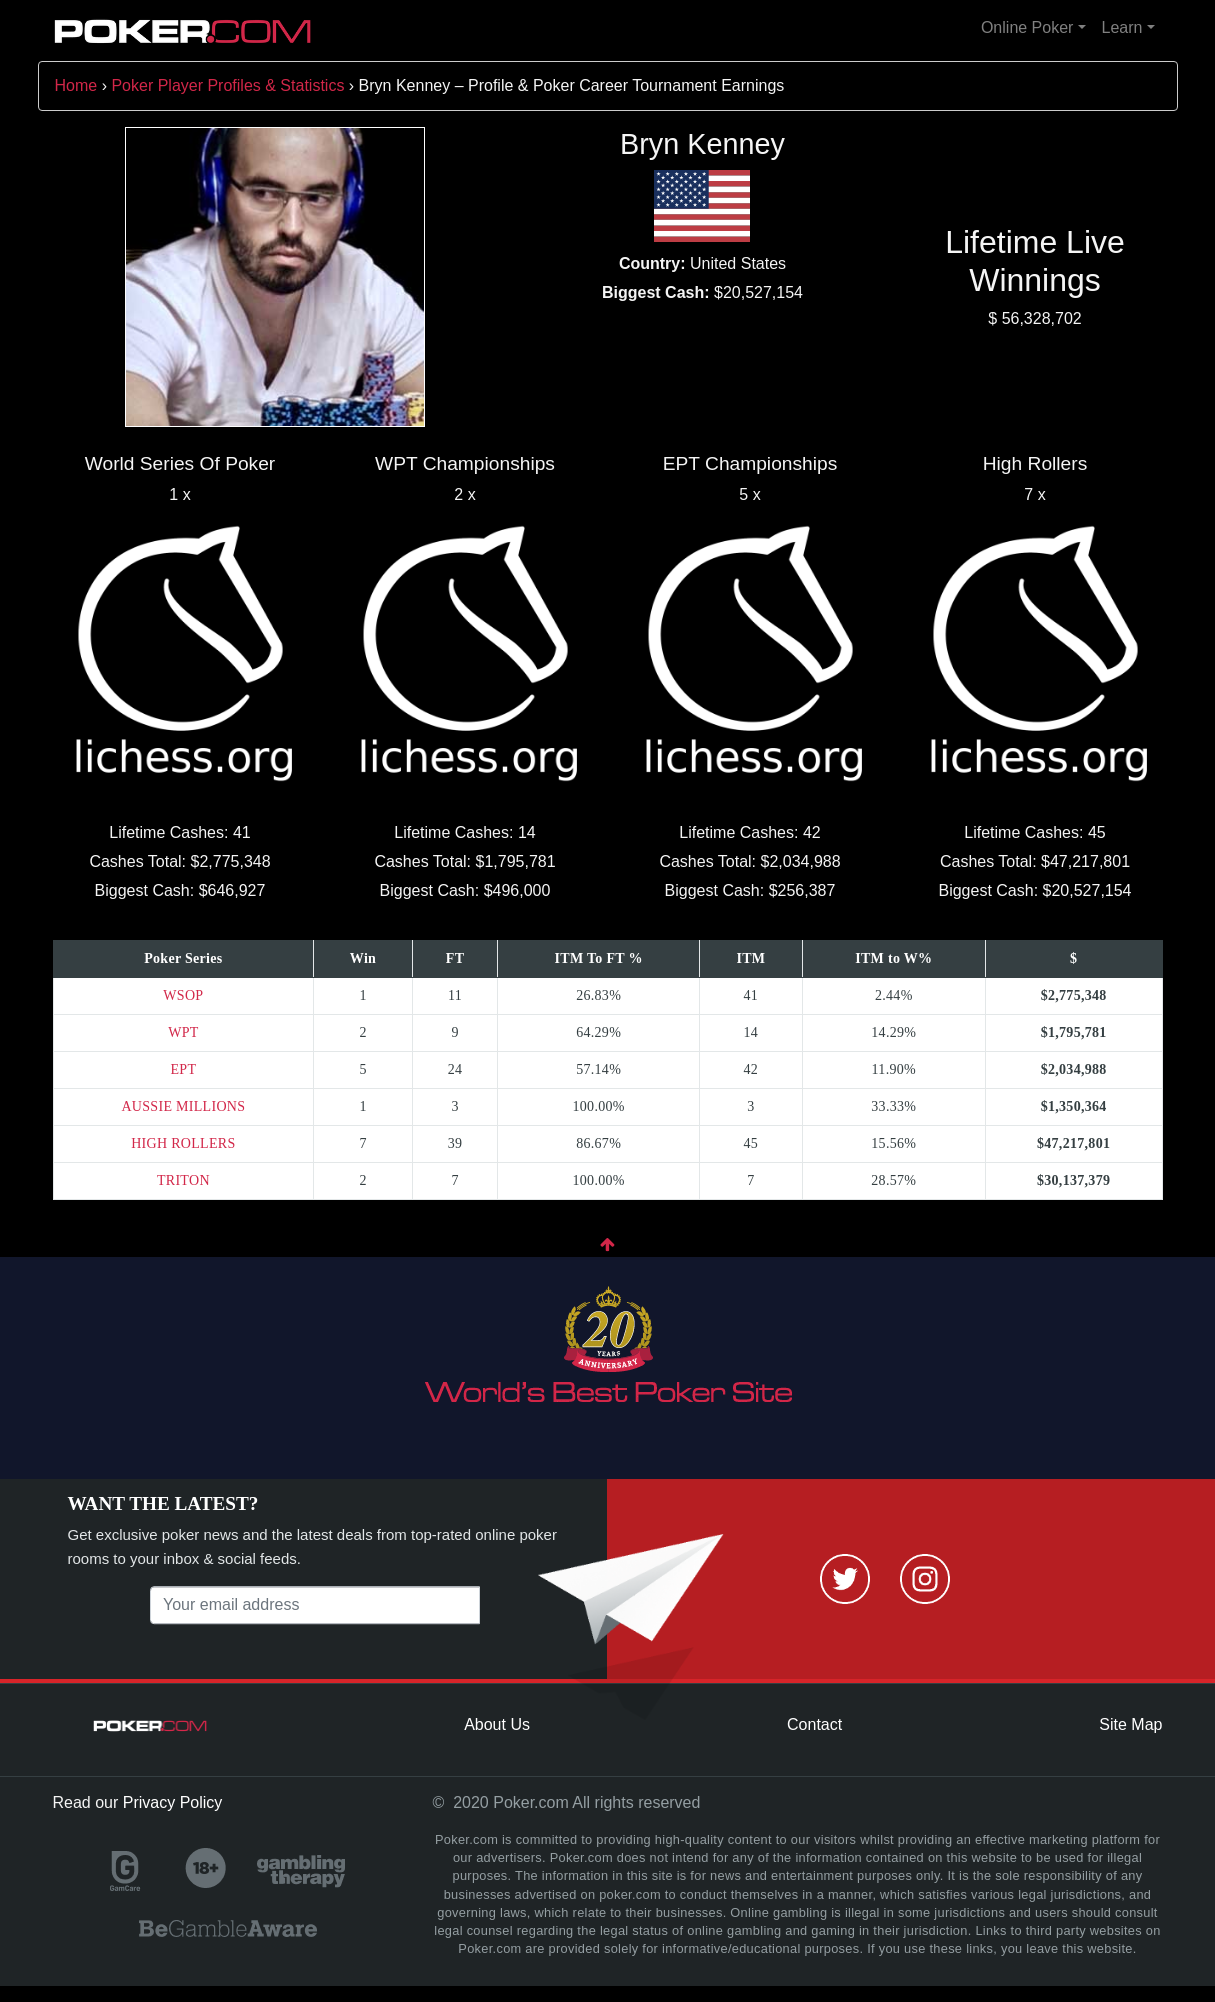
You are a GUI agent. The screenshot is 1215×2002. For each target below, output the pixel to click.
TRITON (183, 1180)
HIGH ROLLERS (183, 1143)
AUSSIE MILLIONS (183, 1106)
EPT (183, 1069)
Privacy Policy (173, 1802)
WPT (183, 1032)
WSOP (183, 995)
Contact (814, 1724)
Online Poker (1027, 27)
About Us (497, 1724)
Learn (1122, 27)
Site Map (1130, 1724)
